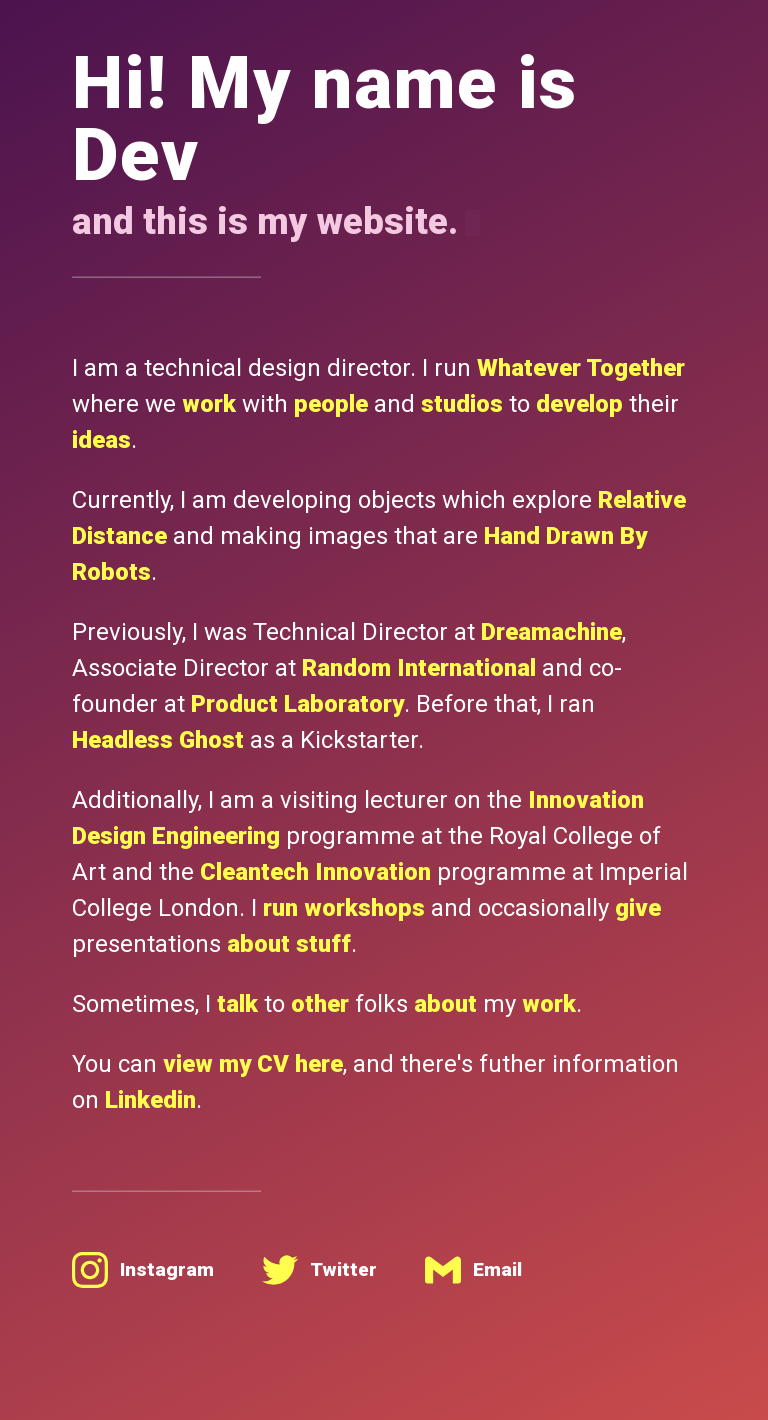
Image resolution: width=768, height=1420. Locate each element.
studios (462, 404)
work (209, 404)
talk (237, 1004)
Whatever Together (581, 368)
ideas (101, 440)
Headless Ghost (158, 740)
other (320, 1004)
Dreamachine (551, 632)
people (331, 404)
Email (473, 1270)
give (638, 908)
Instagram (143, 1270)
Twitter (319, 1270)
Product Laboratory (297, 704)
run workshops (344, 908)
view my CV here (253, 1064)
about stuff (289, 944)
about (445, 1004)
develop (579, 404)
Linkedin (150, 1100)
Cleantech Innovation (315, 872)
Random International (419, 668)
